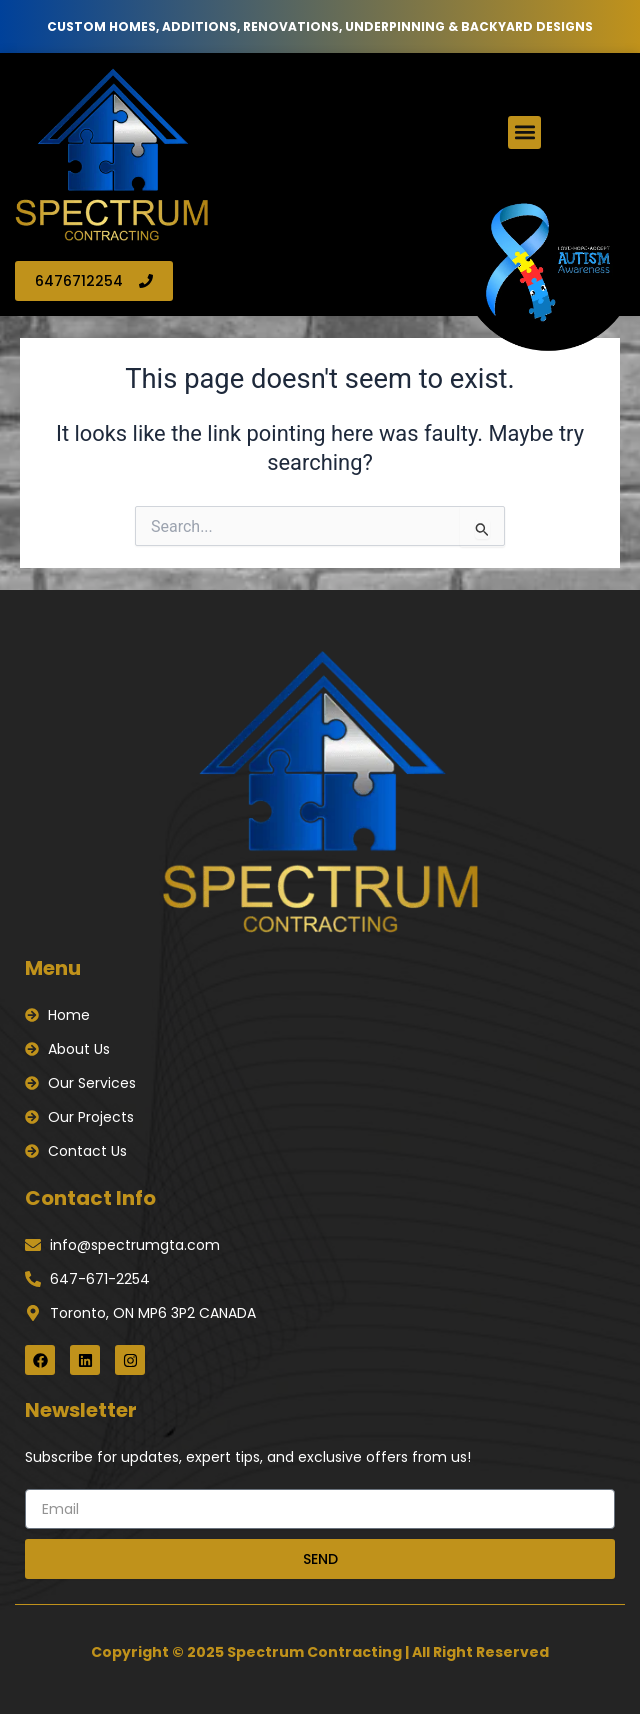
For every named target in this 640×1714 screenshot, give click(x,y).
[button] (524, 132)
